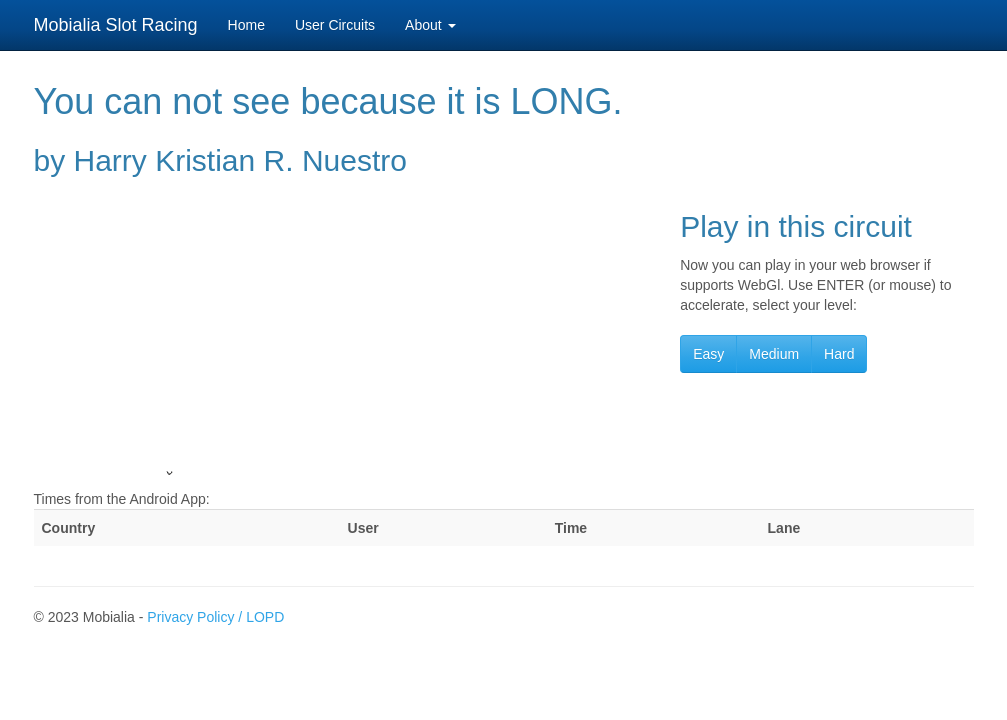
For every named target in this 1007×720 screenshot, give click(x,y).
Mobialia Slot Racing (116, 25)
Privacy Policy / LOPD (215, 617)
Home (246, 25)
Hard (839, 354)
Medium (774, 354)
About (430, 25)
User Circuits (335, 25)
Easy (708, 354)
